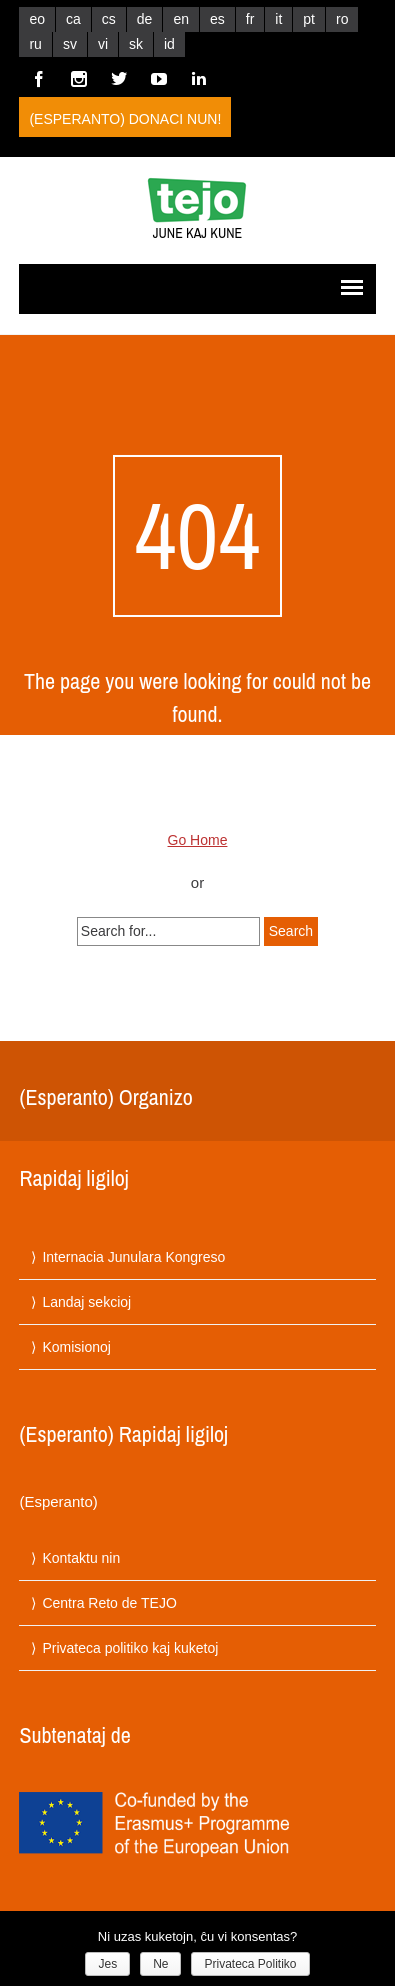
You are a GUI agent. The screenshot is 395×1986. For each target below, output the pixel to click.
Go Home (198, 840)
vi (103, 44)
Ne (160, 1964)
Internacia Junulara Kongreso (133, 1257)
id (169, 44)
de (145, 19)
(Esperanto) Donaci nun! (125, 119)
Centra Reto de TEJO (109, 1603)
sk (136, 44)
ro (342, 19)
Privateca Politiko (250, 1964)
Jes (107, 1964)
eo (37, 19)
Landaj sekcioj (86, 1302)
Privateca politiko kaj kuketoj (130, 1648)
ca (73, 19)
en (181, 19)
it (278, 19)
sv (70, 44)
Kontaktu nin (81, 1558)
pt (309, 19)
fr (250, 19)
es (217, 19)
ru (35, 44)
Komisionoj (76, 1347)
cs (109, 19)
